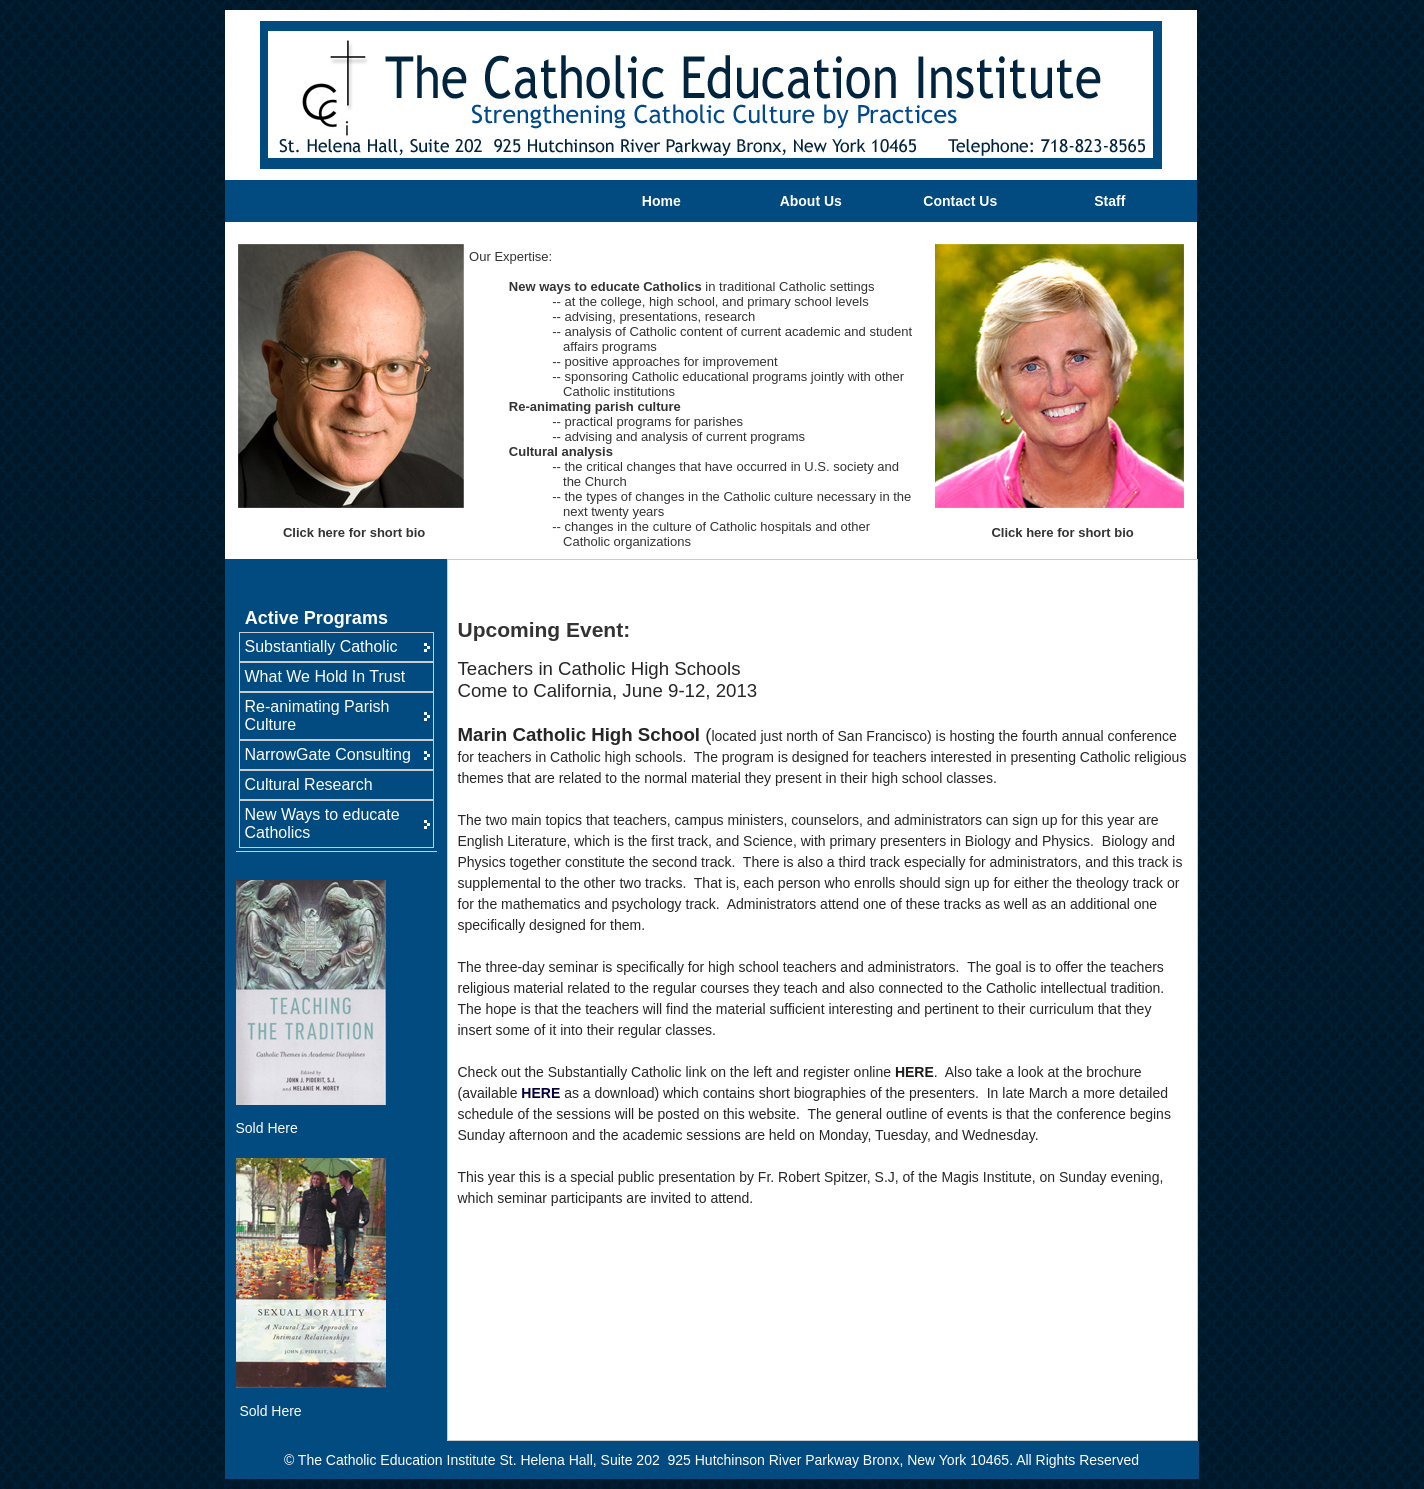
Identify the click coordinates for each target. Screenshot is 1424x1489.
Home (661, 201)
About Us (811, 201)
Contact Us (960, 201)
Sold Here (267, 1128)
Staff (1109, 201)
